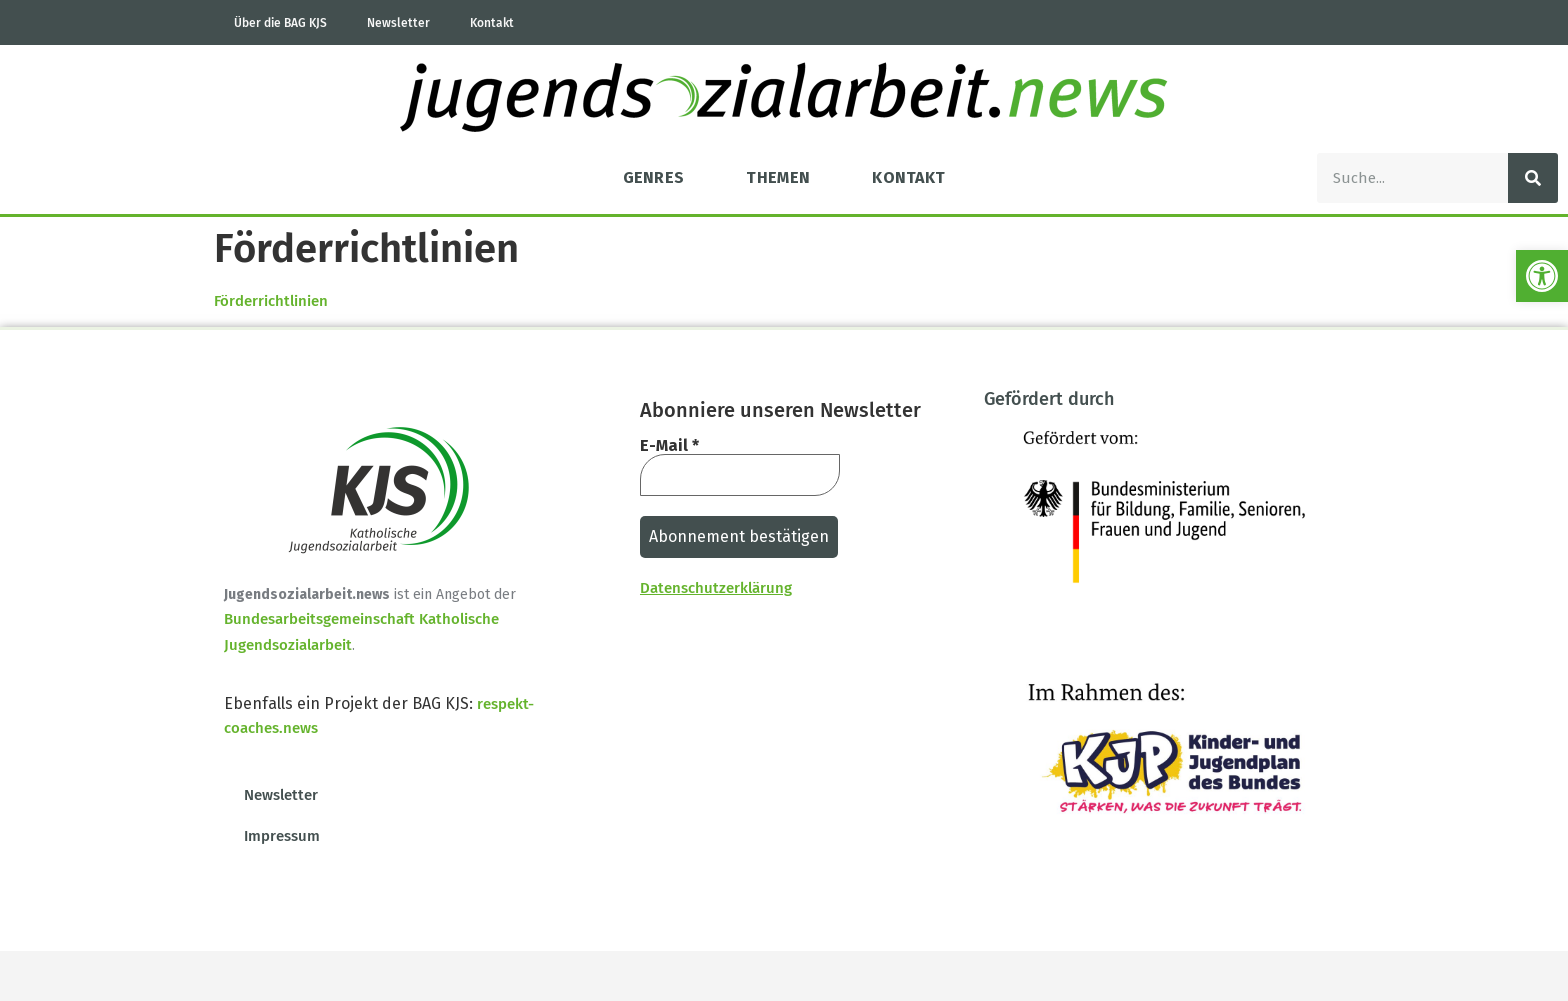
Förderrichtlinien (271, 301)
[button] (1542, 276)
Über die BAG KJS (280, 23)
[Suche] (1533, 178)
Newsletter (398, 23)
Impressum (282, 836)
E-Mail (669, 446)
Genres (654, 177)
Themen (778, 177)
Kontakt (492, 23)
